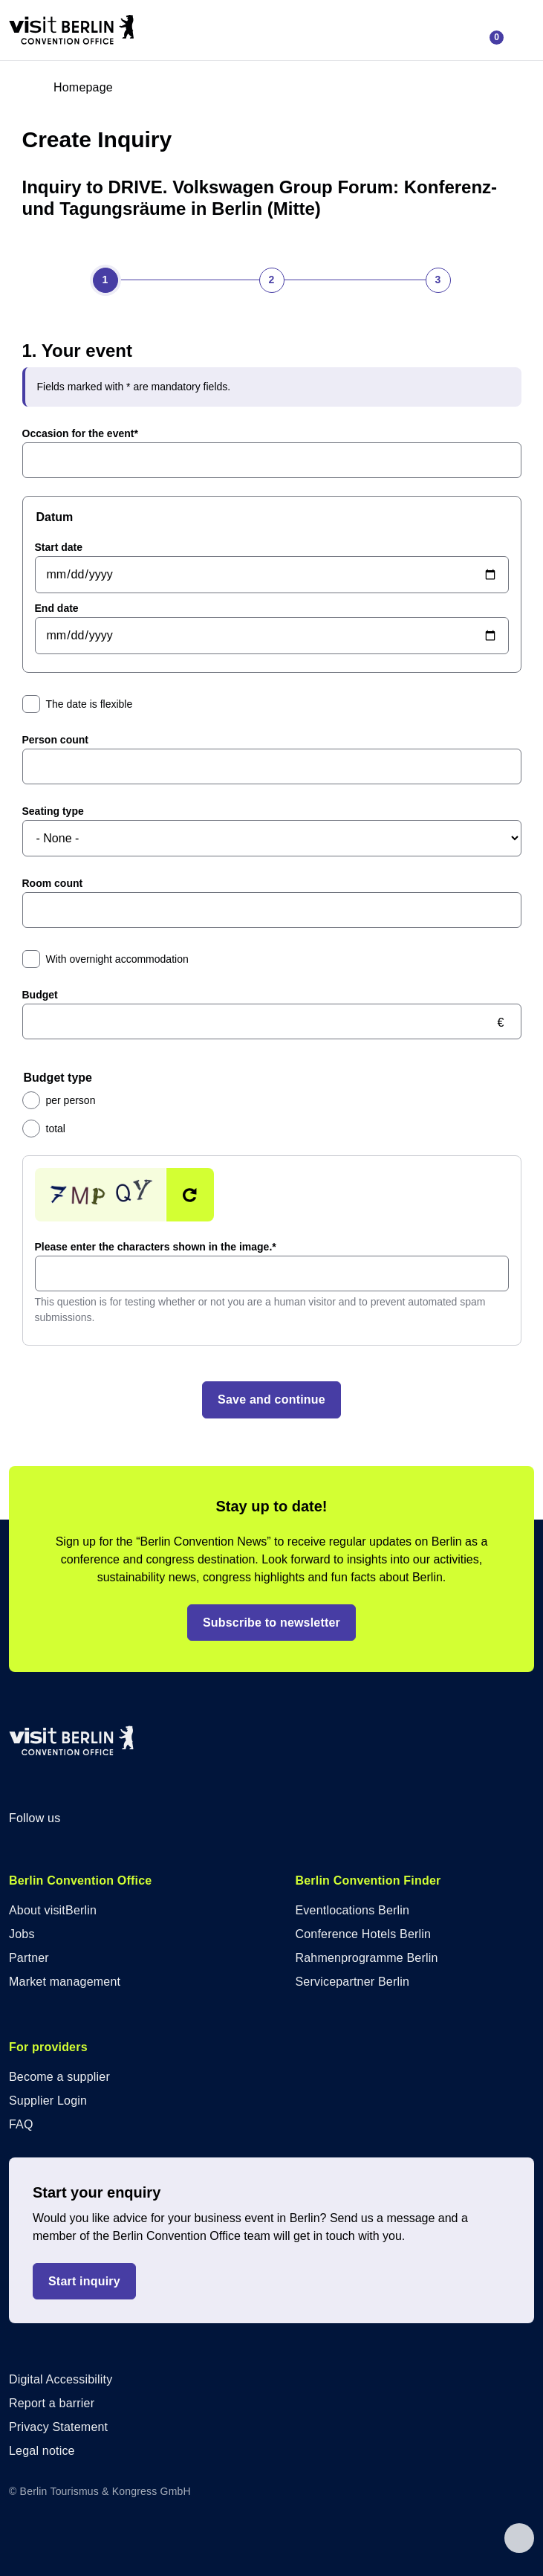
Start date (59, 547)
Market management (64, 1981)
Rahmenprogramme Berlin (367, 1958)
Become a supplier (59, 2076)
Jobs (22, 1934)
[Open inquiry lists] (489, 30)
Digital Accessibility (60, 2379)
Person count (55, 740)
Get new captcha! (190, 1194)
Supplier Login (48, 2100)
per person (71, 1100)
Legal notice (42, 2450)
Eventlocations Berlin (353, 1910)
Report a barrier (51, 2403)
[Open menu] (519, 30)
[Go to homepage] (71, 88)
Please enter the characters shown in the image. (155, 1247)
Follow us (46, 1818)
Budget (40, 995)
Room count (52, 883)
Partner (29, 1958)
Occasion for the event (80, 433)
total (55, 1128)
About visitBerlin (53, 1910)
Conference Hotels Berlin (364, 1934)
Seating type (53, 811)
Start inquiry (84, 2281)
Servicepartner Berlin (353, 1981)
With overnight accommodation (117, 959)
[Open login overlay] (134, 88)
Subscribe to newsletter (271, 1622)
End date (57, 608)
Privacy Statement (58, 2427)
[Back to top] (519, 2545)
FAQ (21, 2124)
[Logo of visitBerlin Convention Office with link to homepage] (71, 30)
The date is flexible (89, 704)
